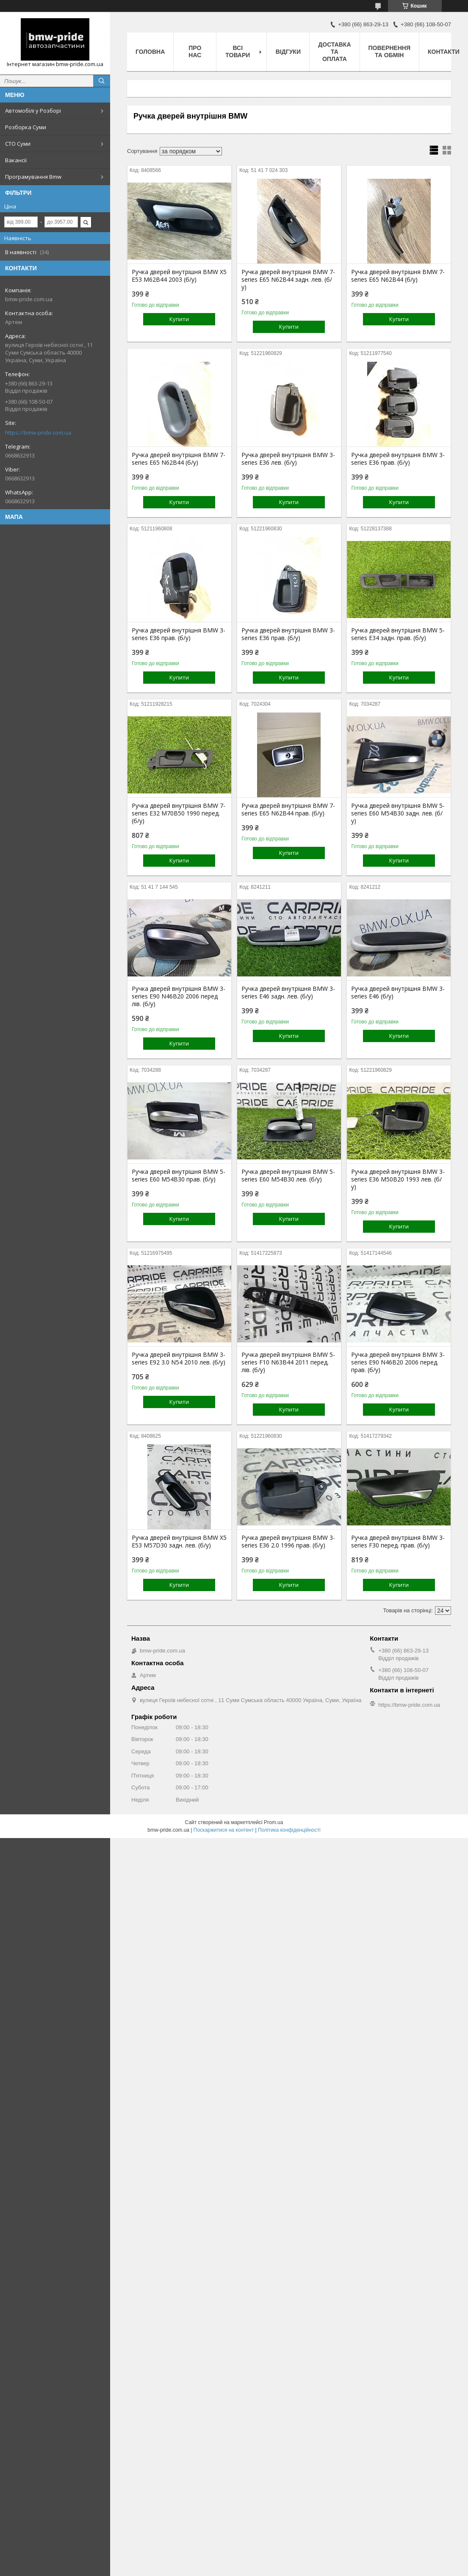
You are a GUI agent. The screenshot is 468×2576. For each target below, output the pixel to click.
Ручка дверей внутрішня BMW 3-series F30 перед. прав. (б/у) (398, 1541)
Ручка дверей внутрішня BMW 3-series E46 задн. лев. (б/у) (288, 992)
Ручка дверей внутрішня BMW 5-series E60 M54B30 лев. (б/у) (288, 1175)
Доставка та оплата (334, 51)
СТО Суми (17, 143)
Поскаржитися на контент (224, 1830)
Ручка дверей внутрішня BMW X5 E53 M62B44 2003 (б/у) (179, 275)
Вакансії (16, 160)
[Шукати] (101, 81)
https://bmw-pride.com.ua (38, 432)
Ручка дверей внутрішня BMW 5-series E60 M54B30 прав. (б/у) (178, 1175)
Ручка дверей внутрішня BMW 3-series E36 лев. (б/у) (288, 458)
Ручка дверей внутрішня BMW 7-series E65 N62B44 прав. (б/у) (288, 809)
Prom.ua (273, 1822)
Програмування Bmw (33, 176)
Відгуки (288, 51)
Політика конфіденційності (289, 1830)
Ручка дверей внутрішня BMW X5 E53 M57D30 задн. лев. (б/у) (179, 1541)
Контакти (444, 51)
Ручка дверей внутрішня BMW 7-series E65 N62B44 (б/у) (398, 275)
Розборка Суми (25, 127)
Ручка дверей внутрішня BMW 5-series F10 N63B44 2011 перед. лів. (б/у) (288, 1362)
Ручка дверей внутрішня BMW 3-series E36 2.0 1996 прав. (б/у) (288, 1541)
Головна (150, 51)
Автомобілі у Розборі (33, 110)
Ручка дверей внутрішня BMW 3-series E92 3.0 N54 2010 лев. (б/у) (178, 1358)
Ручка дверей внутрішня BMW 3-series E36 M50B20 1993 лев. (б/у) (398, 1179)
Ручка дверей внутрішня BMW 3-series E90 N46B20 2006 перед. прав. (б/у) (398, 1362)
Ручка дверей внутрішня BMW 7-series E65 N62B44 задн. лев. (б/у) (288, 279)
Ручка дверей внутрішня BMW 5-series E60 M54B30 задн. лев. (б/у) (398, 813)
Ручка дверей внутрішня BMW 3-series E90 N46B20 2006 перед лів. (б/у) (178, 996)
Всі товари (237, 51)
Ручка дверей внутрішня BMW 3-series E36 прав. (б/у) (398, 458)
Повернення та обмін (389, 51)
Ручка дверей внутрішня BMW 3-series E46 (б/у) (398, 992)
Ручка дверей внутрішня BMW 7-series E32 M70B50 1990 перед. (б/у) (178, 813)
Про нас (194, 51)
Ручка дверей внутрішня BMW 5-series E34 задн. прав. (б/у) (398, 634)
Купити (179, 319)
